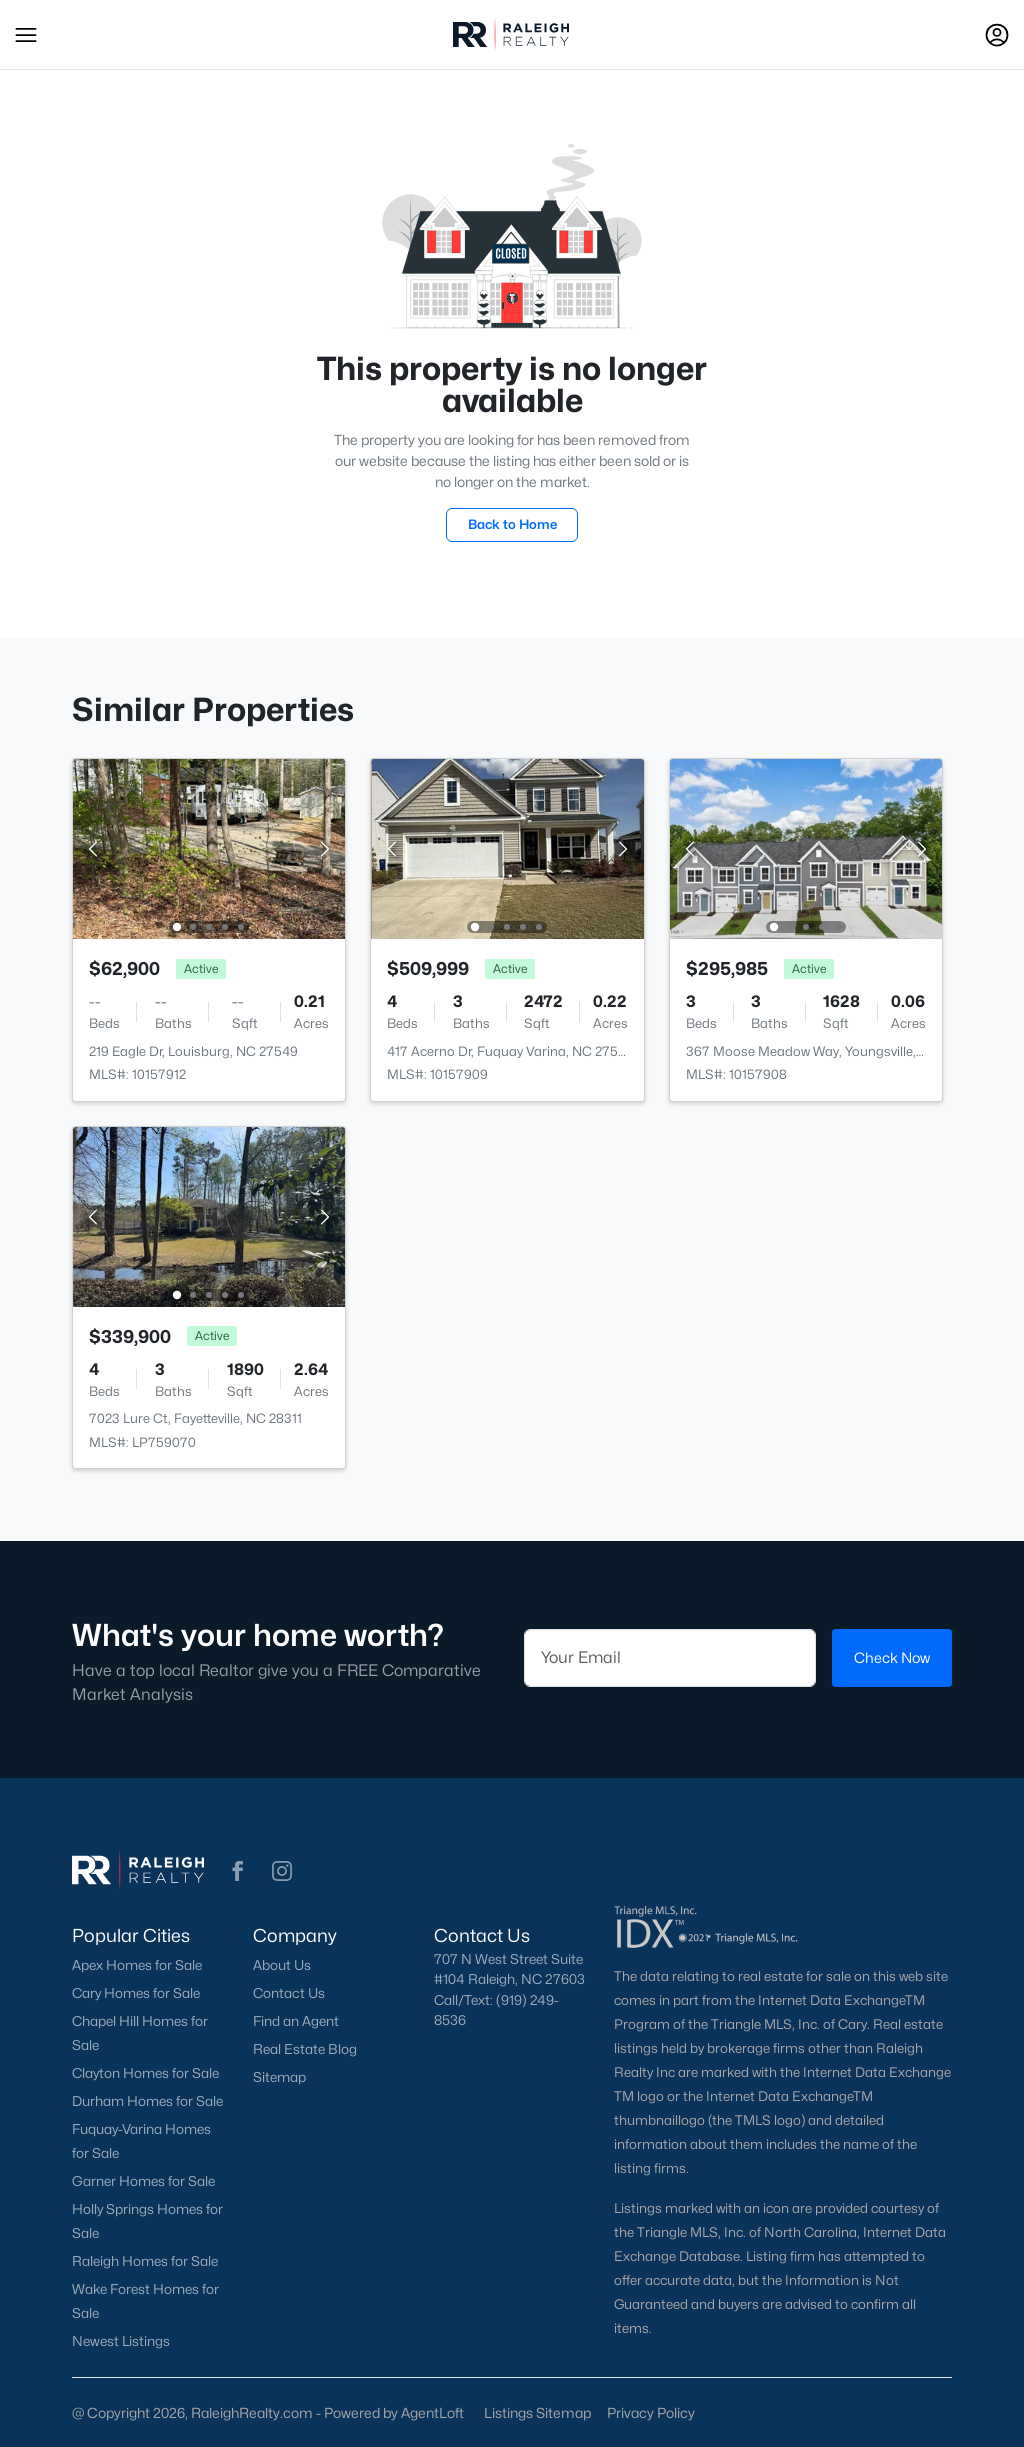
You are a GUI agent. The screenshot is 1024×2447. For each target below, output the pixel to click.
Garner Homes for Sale (143, 2181)
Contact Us (289, 1993)
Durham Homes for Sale (147, 2101)
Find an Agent (296, 2021)
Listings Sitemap (537, 2412)
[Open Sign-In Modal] (997, 35)
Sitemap (279, 2077)
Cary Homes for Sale (136, 1993)
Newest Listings (121, 2341)
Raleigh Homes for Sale (145, 2261)
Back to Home (512, 524)
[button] (26, 35)
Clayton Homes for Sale (145, 2073)
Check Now (892, 1657)
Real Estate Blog (305, 2049)
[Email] (670, 1658)
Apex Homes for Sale (137, 1965)
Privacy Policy (651, 2412)
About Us (282, 1965)
